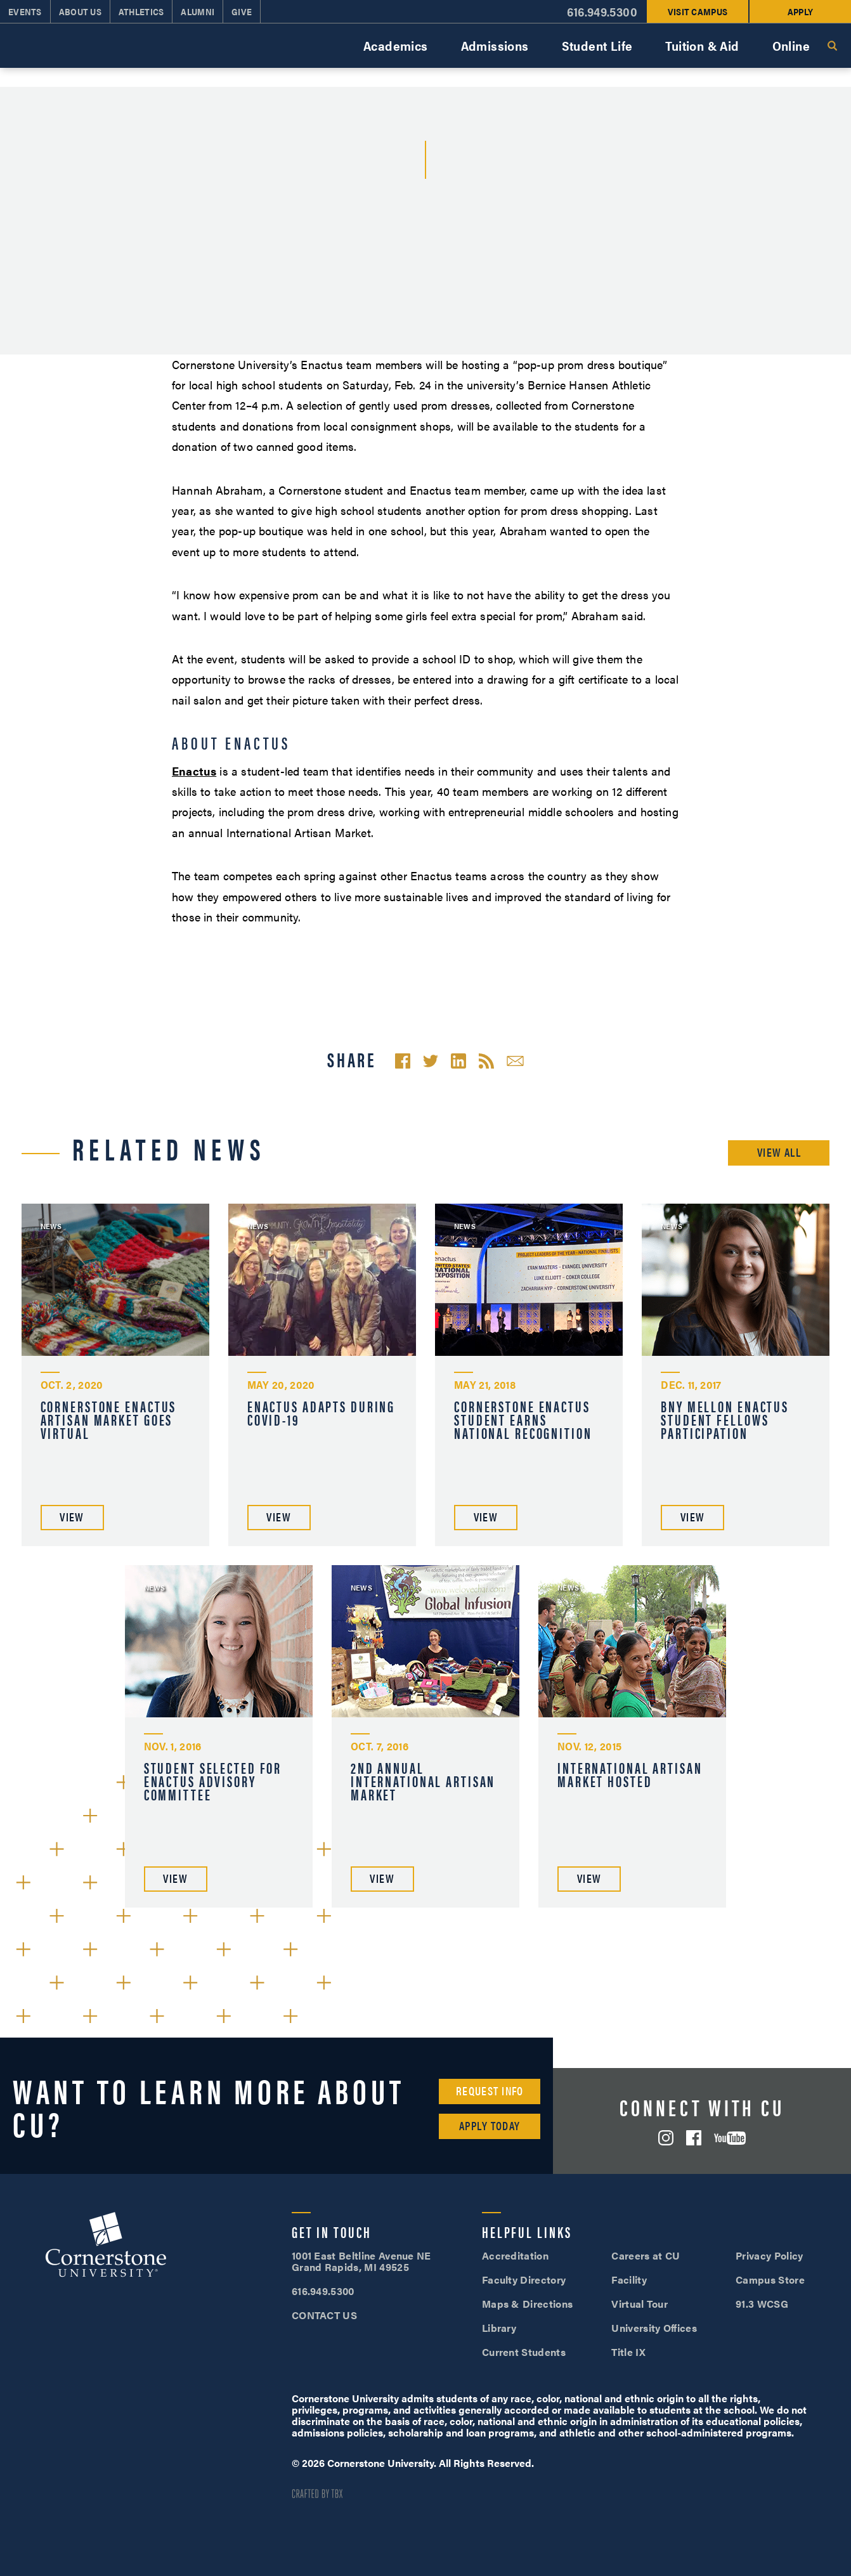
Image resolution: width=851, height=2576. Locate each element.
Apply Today (490, 2125)
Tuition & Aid (702, 45)
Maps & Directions (527, 2303)
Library (499, 2327)
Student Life (597, 45)
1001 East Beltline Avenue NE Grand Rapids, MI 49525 (361, 2261)
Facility (629, 2279)
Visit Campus (697, 11)
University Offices (654, 2327)
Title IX (628, 2352)
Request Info (490, 2090)
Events (25, 11)
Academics (395, 45)
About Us (80, 11)
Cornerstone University (105, 2246)
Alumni (197, 11)
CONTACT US (324, 2315)
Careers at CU (645, 2255)
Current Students (524, 2352)
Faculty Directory (524, 2279)
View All (779, 1152)
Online (791, 45)
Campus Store (770, 2279)
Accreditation (515, 2255)
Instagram (665, 2137)
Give (241, 11)
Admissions (495, 45)
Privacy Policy (769, 2255)
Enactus (194, 771)
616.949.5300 (602, 11)
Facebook (693, 2137)
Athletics (141, 11)
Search (831, 45)
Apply (800, 11)
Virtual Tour (639, 2303)
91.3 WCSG (762, 2303)
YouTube (730, 2138)
